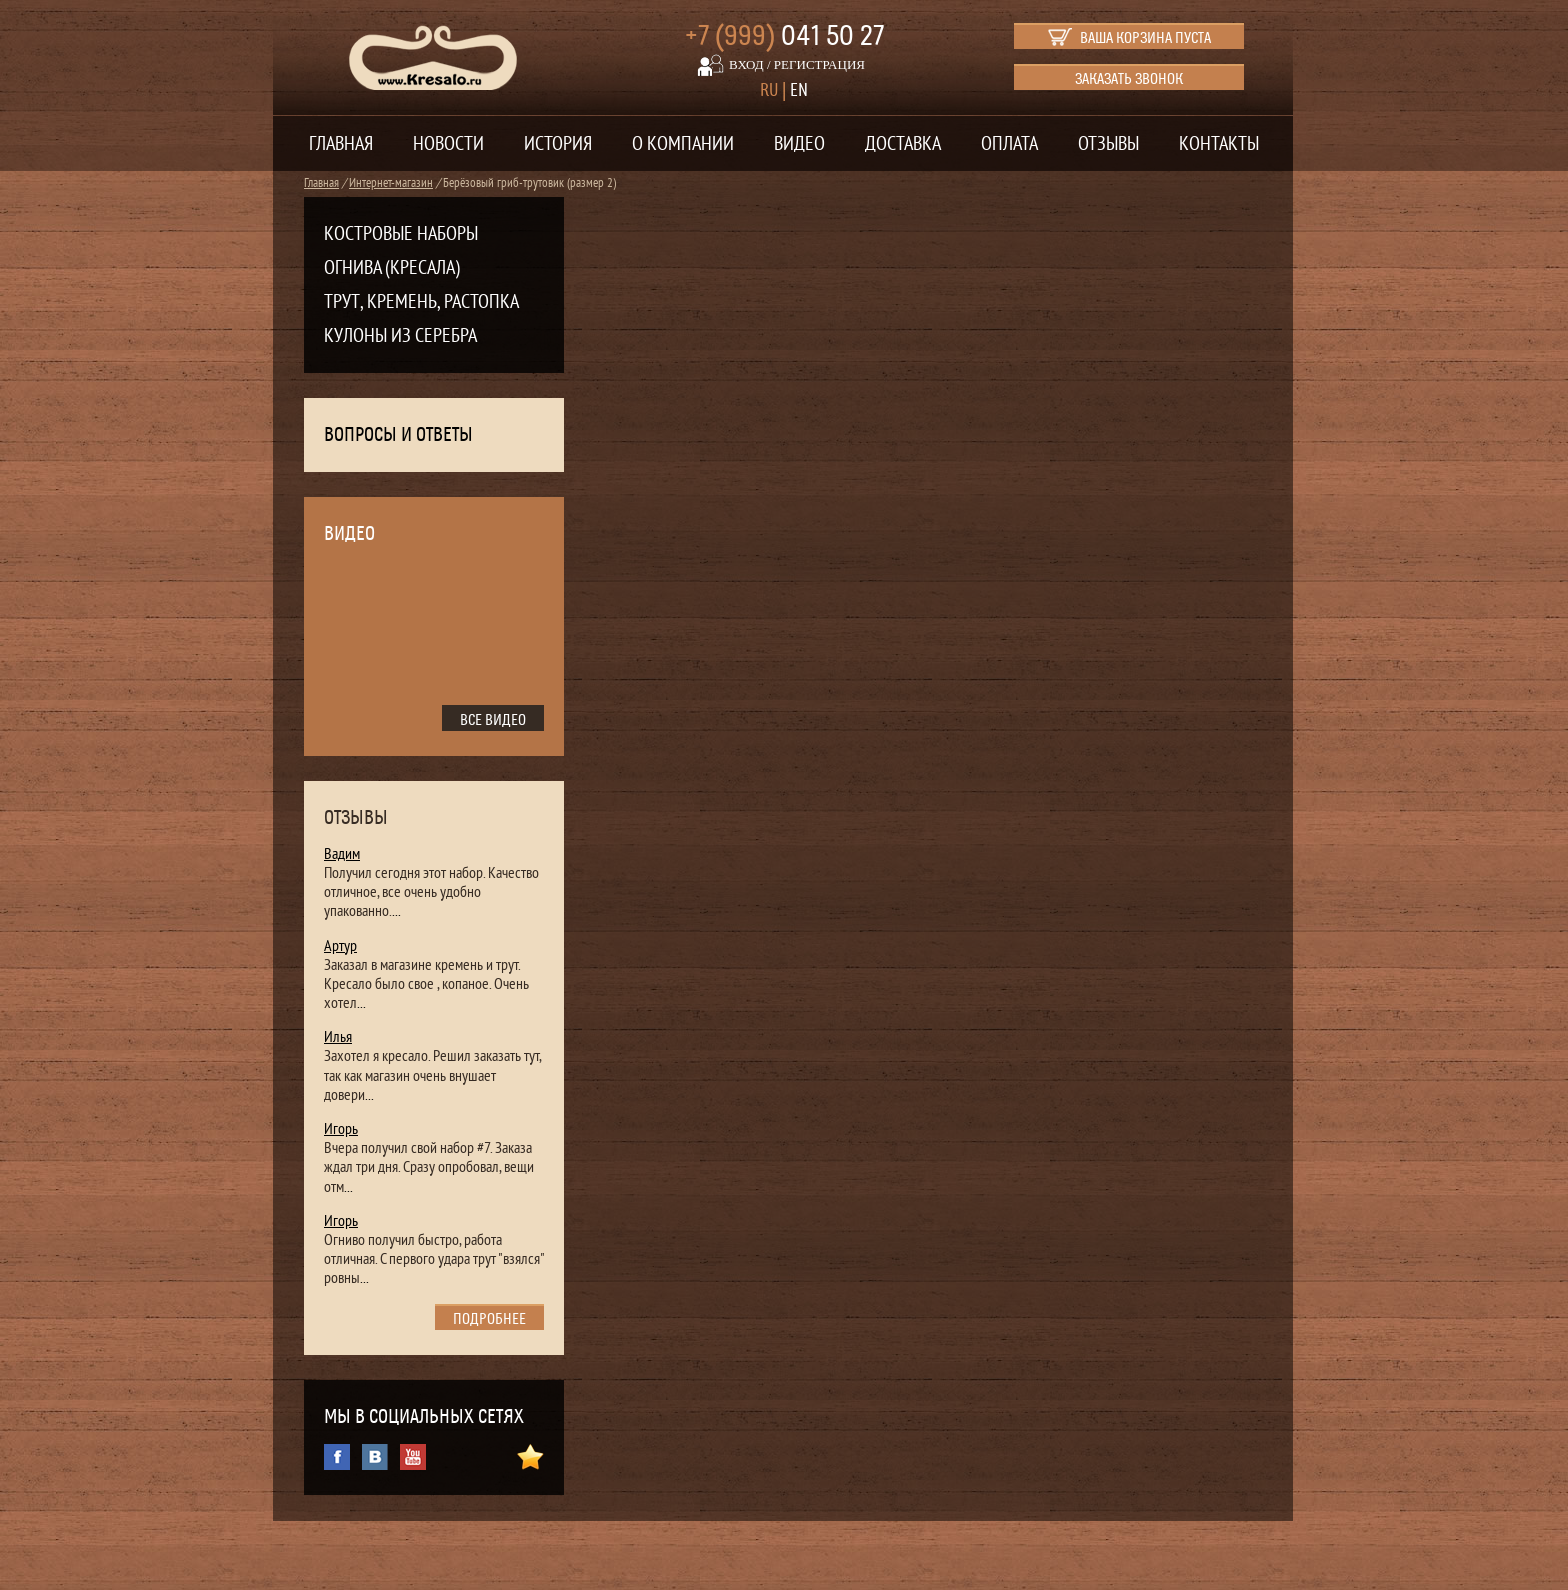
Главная (341, 144)
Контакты (1219, 144)
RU (769, 90)
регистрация (819, 64)
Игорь (341, 1129)
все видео (493, 720)
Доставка (903, 144)
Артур (340, 946)
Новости (448, 144)
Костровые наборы (401, 234)
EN (799, 90)
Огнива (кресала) (392, 268)
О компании (683, 144)
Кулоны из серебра (400, 336)
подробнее (489, 1319)
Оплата (1009, 144)
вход (746, 64)
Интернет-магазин (391, 183)
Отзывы (1108, 144)
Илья (338, 1037)
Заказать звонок (1129, 79)
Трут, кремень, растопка (421, 302)
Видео (799, 144)
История (558, 144)
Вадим (342, 854)
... (396, 911)
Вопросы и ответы (398, 435)
